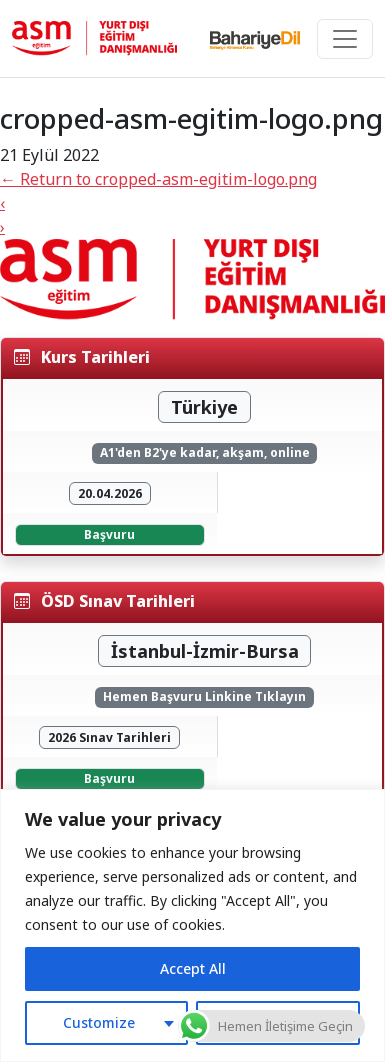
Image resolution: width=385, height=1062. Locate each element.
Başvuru (109, 534)
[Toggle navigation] (345, 39)
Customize (99, 1022)
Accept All (193, 968)
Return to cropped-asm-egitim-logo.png (158, 179)
